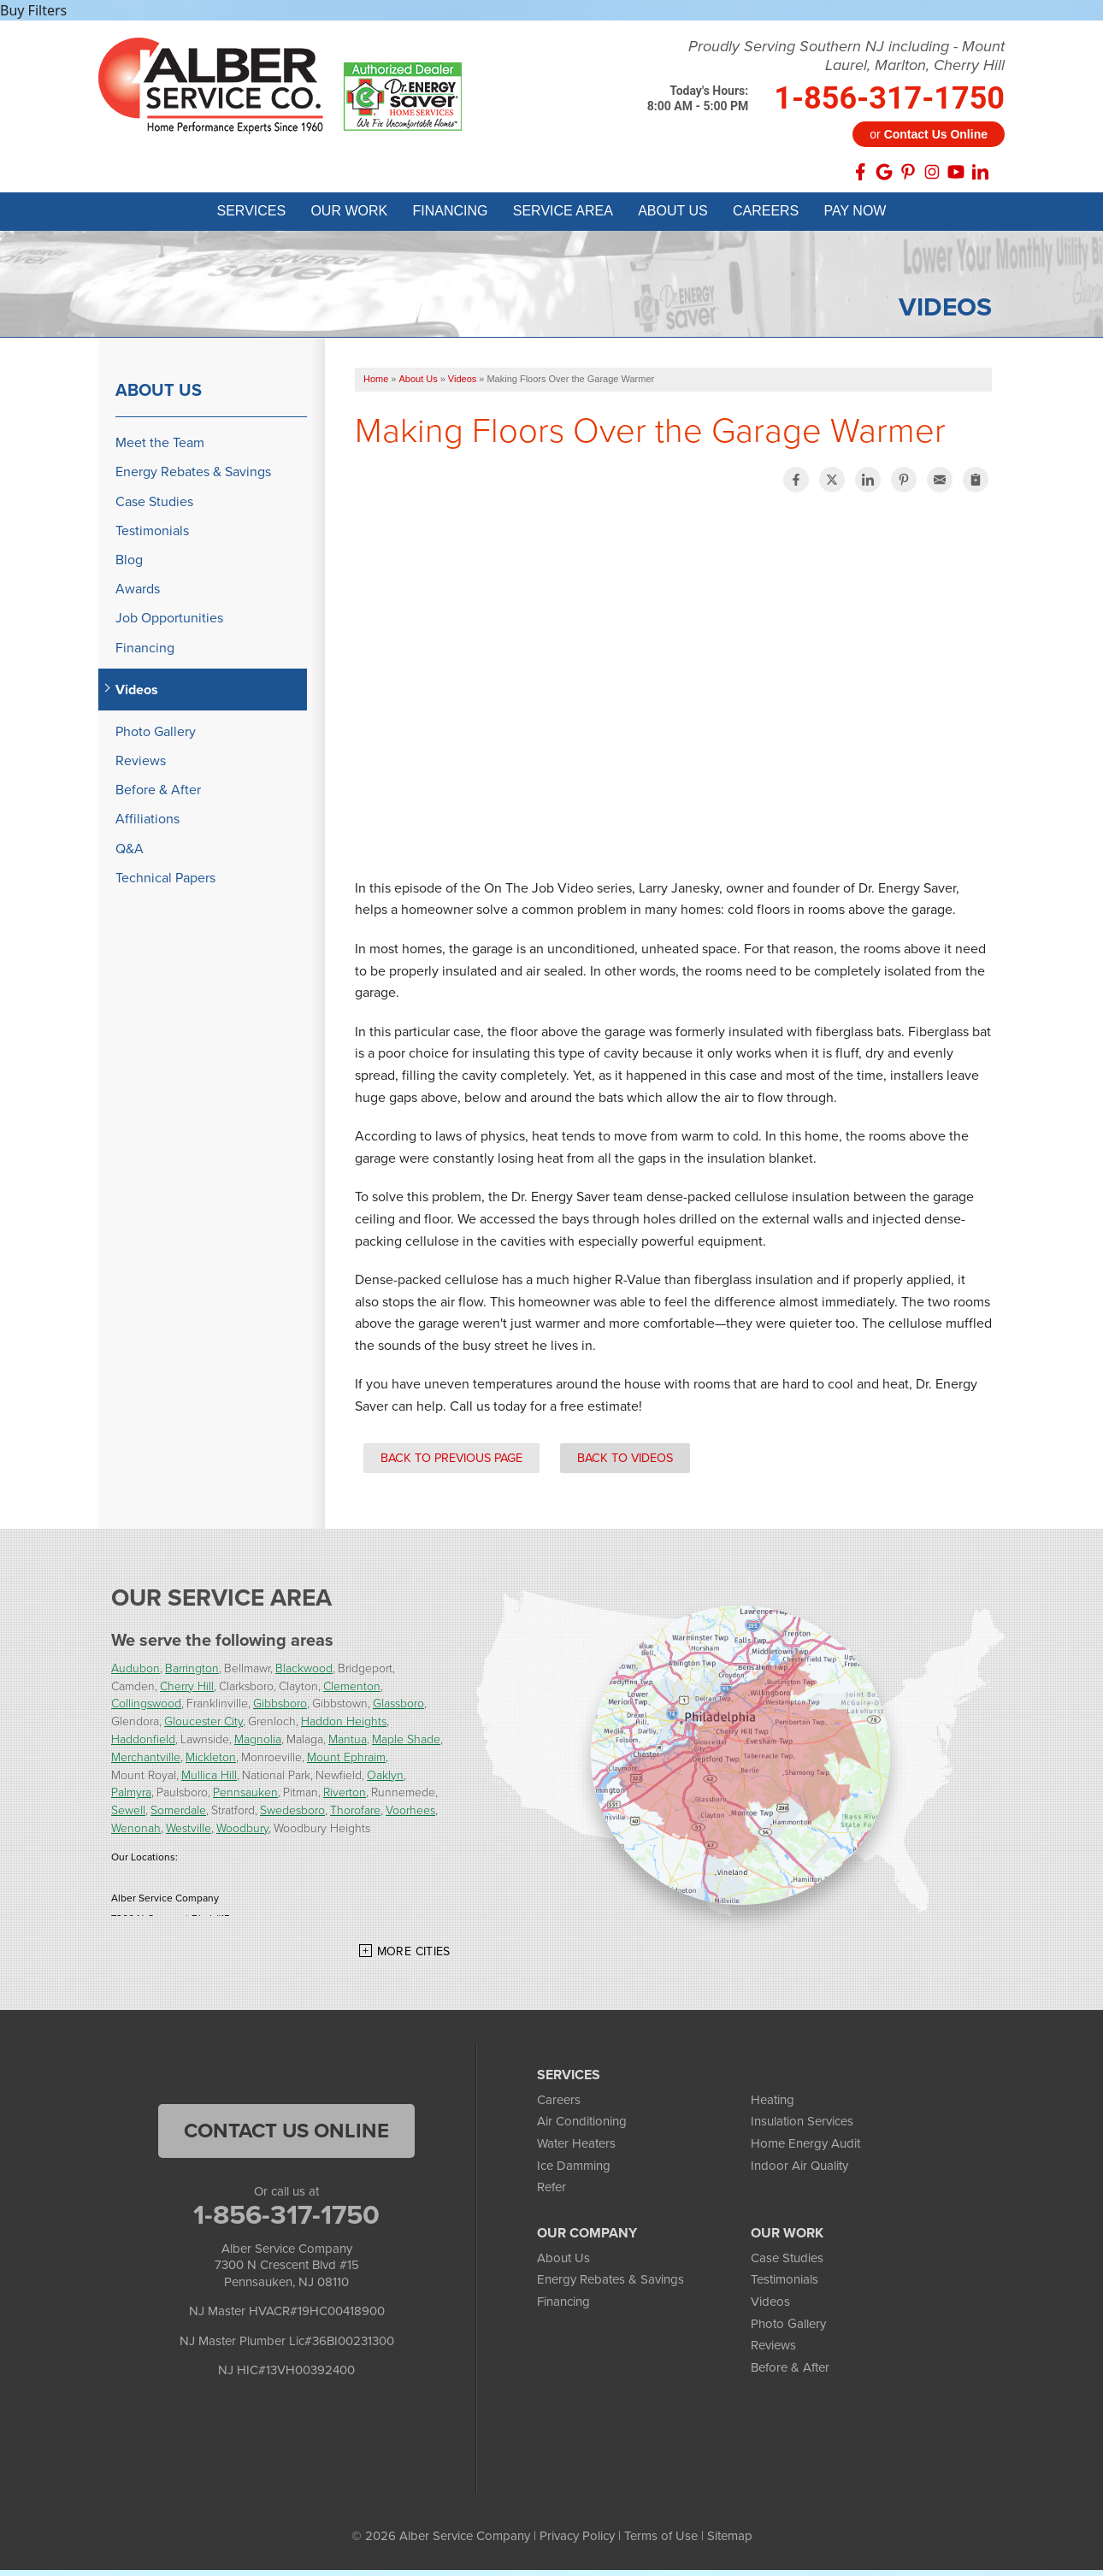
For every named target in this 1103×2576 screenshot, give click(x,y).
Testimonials (152, 536)
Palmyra (131, 1798)
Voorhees (410, 1816)
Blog (129, 565)
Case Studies (154, 507)
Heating (772, 2105)
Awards (137, 595)
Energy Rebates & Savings (193, 478)
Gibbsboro (280, 1709)
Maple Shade (406, 1744)
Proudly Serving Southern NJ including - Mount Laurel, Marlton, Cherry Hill (846, 56)
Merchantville (145, 1762)
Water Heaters (576, 2149)
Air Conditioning (582, 2128)
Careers (559, 2105)
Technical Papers (165, 883)
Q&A (129, 854)
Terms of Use (661, 2541)
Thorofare (355, 1816)
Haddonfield (143, 1744)
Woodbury (242, 1833)
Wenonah (136, 1833)
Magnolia (257, 1744)
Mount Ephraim (346, 1762)
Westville (188, 1833)
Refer (551, 2193)
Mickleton (211, 1762)
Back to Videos (625, 1463)
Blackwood (304, 1673)
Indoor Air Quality (799, 2171)
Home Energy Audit (805, 2149)
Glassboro (398, 1709)
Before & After (158, 796)
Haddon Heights (343, 1727)
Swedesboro (292, 1816)
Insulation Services (802, 2128)
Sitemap (729, 2541)
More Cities (414, 1957)
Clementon (351, 1691)
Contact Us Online (286, 2136)
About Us (158, 396)
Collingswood (146, 1709)
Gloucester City (203, 1727)
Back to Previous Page (451, 1463)
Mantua (347, 1744)
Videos (136, 695)
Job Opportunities (169, 624)
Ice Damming (573, 2171)
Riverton (344, 1798)
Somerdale (178, 1816)
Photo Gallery (155, 737)
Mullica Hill (209, 1780)
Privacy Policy (577, 2541)
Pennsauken (245, 1798)
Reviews (140, 766)
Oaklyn (385, 1780)
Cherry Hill (187, 1691)
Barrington (192, 1673)
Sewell (128, 1816)
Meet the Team (159, 449)
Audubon (135, 1673)
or (929, 134)
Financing (144, 653)
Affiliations (147, 825)
